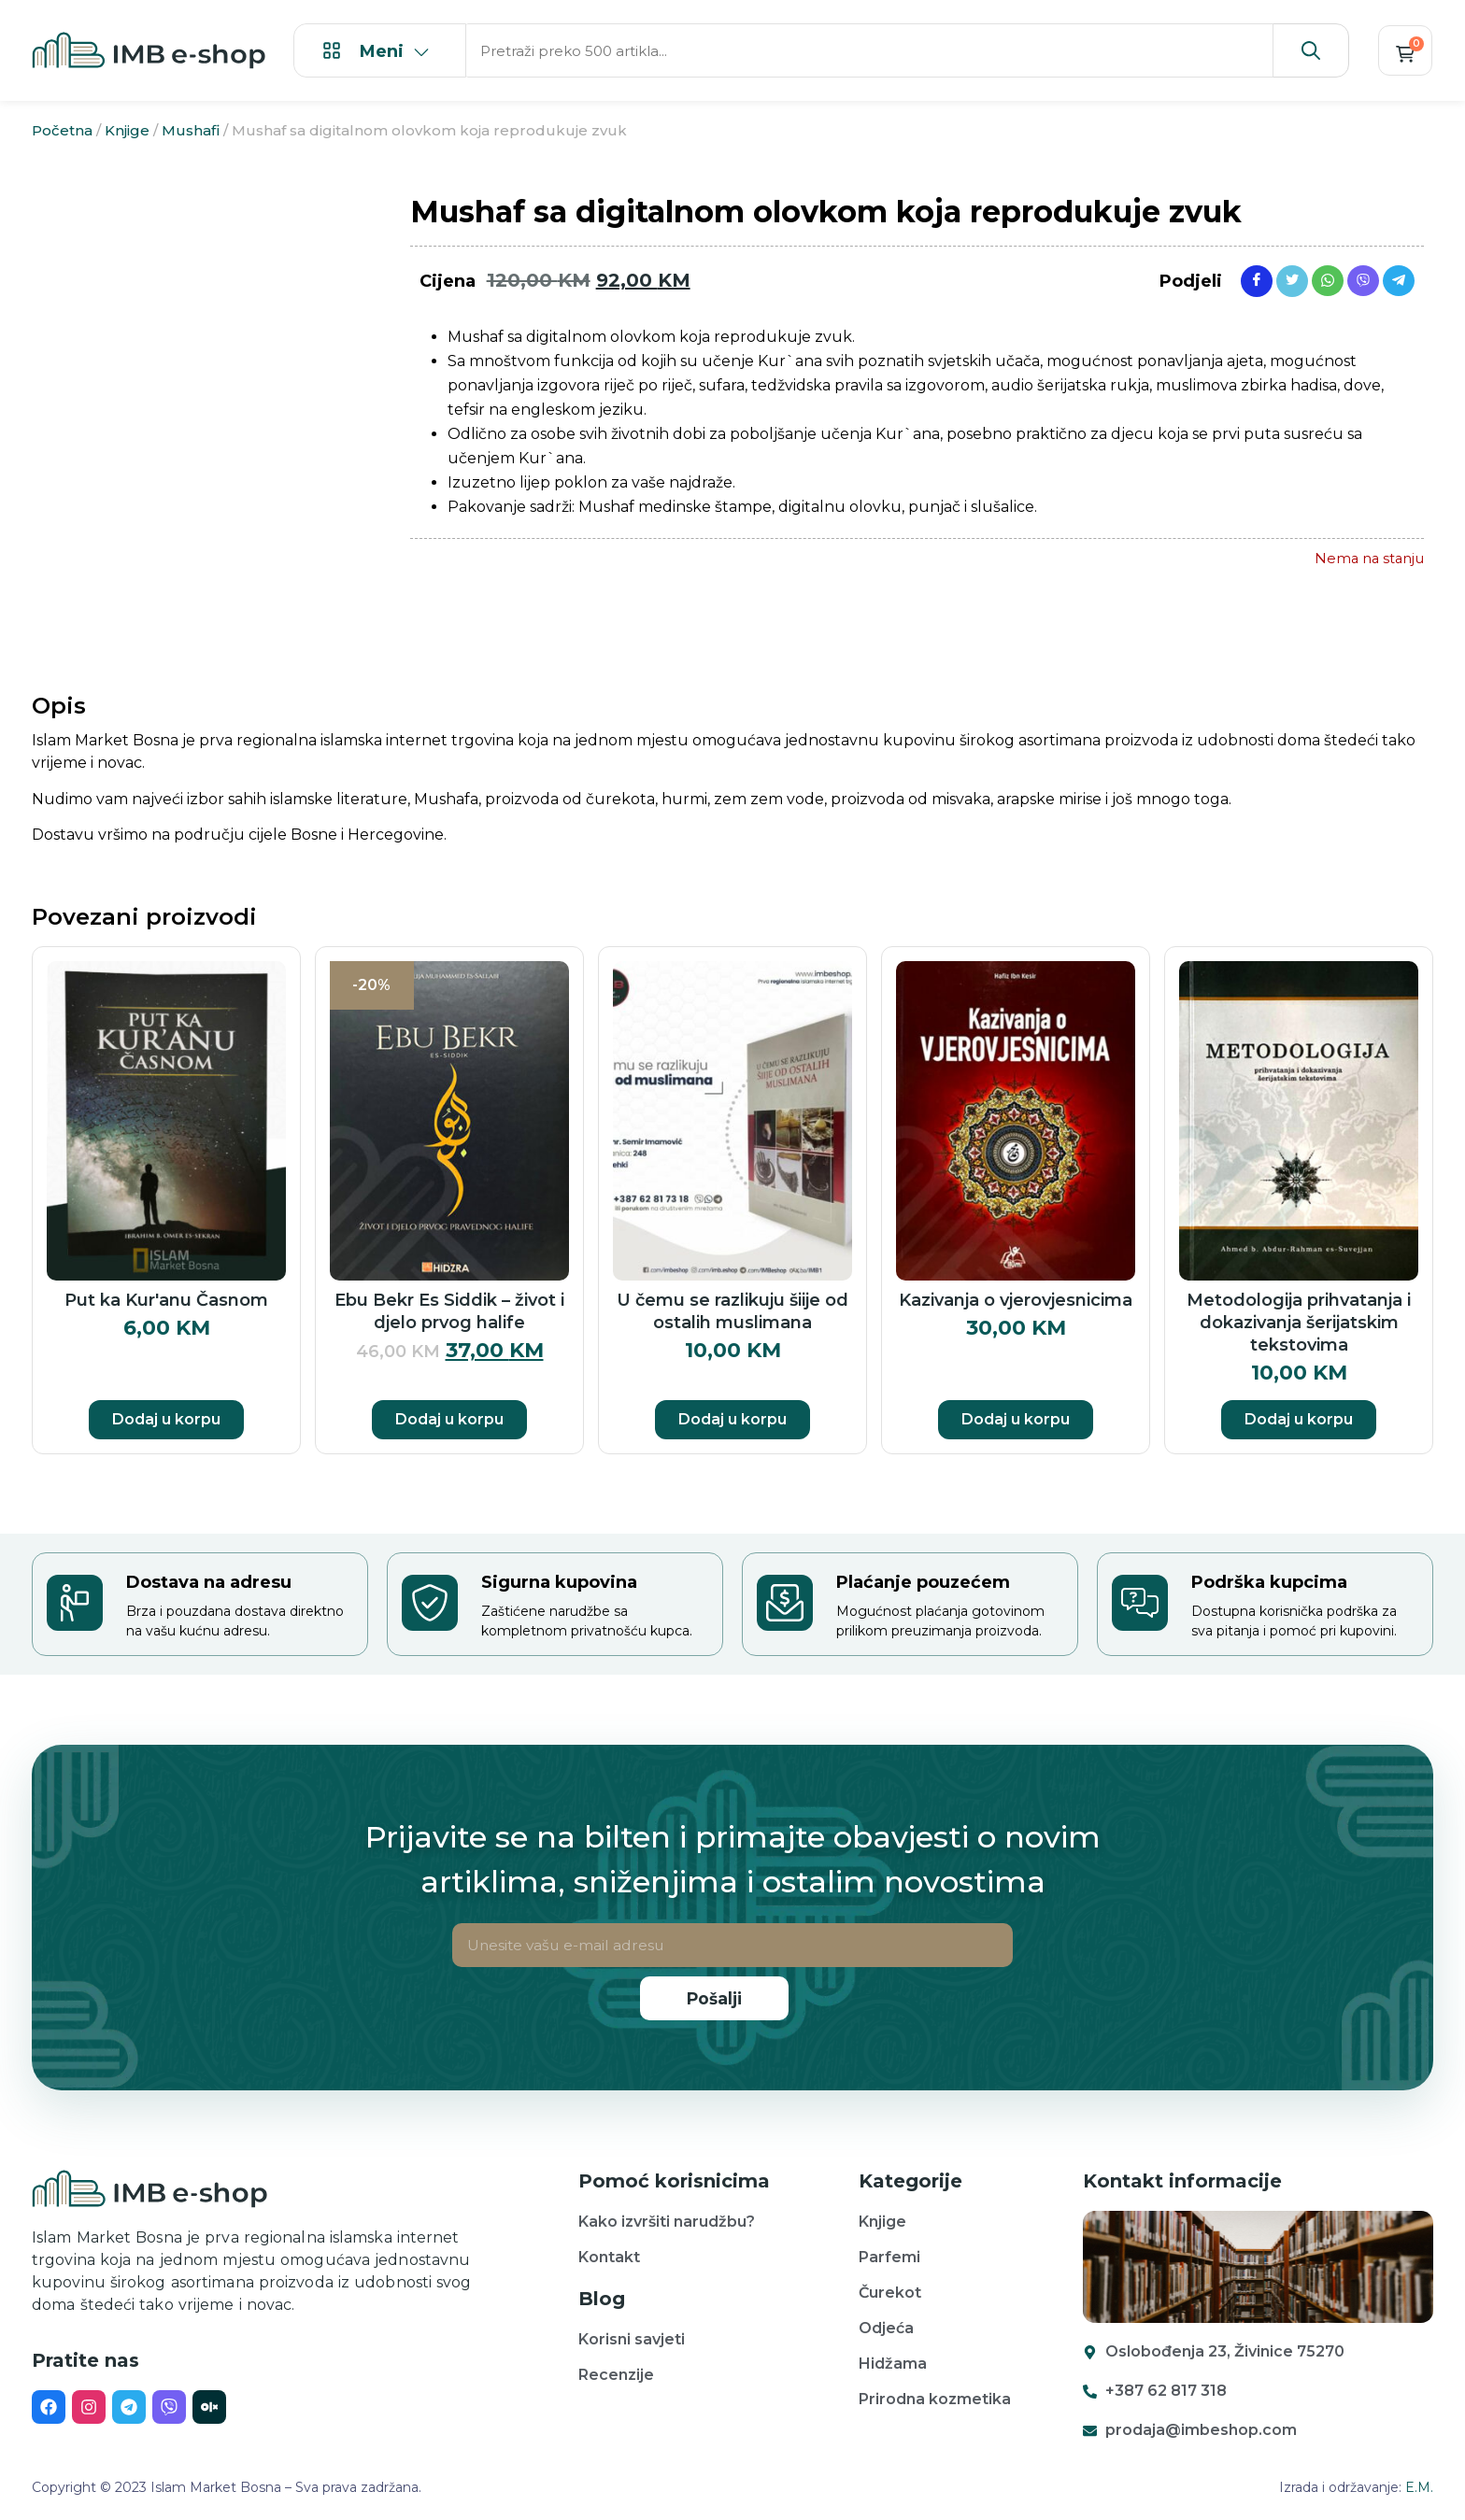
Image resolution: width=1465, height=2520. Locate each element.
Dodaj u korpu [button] (166, 1419)
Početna (62, 130)
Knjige (127, 130)
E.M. (1419, 2487)
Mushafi (191, 130)
